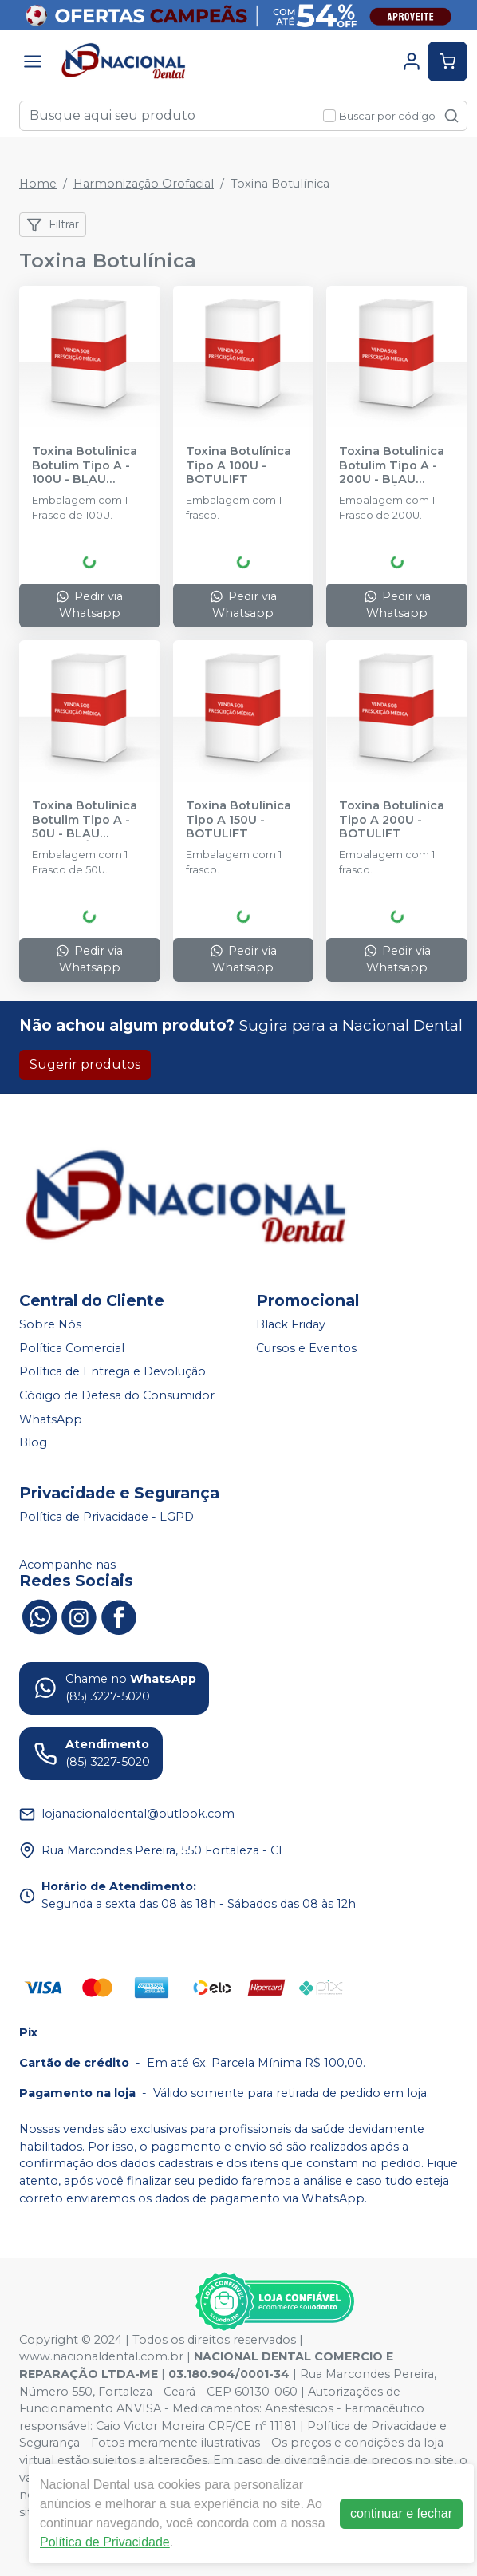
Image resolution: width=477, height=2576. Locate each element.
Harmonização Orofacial (143, 183)
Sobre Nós (50, 1324)
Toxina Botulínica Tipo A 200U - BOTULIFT (391, 820)
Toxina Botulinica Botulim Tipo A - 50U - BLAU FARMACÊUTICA (84, 820)
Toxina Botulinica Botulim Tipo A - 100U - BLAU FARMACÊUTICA (84, 465)
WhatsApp (50, 1419)
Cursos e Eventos (306, 1348)
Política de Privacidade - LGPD (106, 1517)
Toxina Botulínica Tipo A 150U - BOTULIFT (238, 820)
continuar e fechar (401, 2513)
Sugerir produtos (85, 1064)
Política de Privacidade (105, 2542)
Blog (33, 1442)
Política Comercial (71, 1348)
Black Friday (290, 1324)
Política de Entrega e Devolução (112, 1372)
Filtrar (52, 225)
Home (38, 183)
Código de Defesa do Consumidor (117, 1395)
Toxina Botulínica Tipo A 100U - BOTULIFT (238, 465)
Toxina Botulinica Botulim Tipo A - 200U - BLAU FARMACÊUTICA (391, 465)
